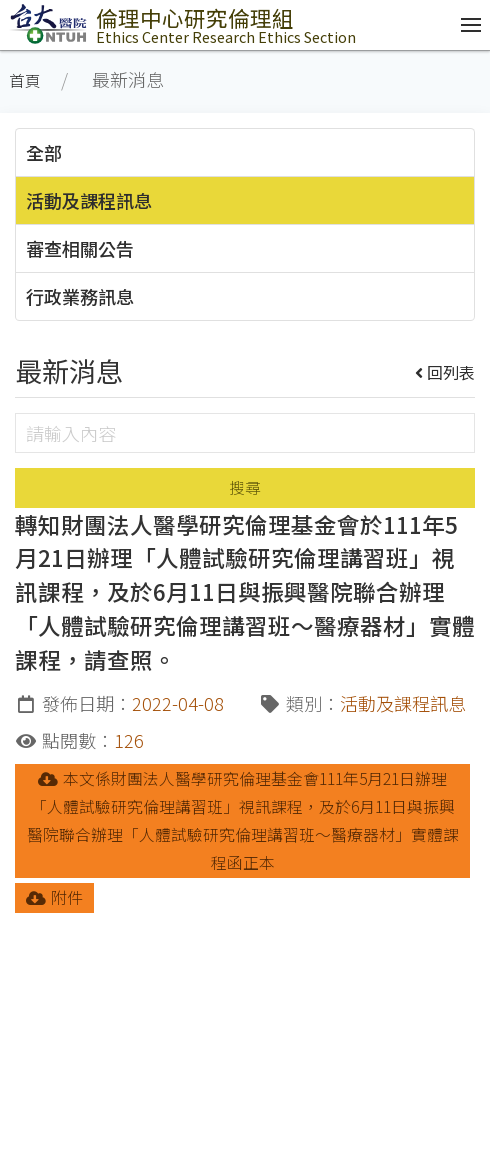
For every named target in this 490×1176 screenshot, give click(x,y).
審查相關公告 (80, 248)
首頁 (25, 80)
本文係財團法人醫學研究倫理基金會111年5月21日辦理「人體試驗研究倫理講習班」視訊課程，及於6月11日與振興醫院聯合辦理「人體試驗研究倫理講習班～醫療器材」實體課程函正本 (243, 820)
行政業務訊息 (80, 296)
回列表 (445, 372)
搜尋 (245, 487)
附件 (54, 897)
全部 (44, 152)
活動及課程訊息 (89, 200)
